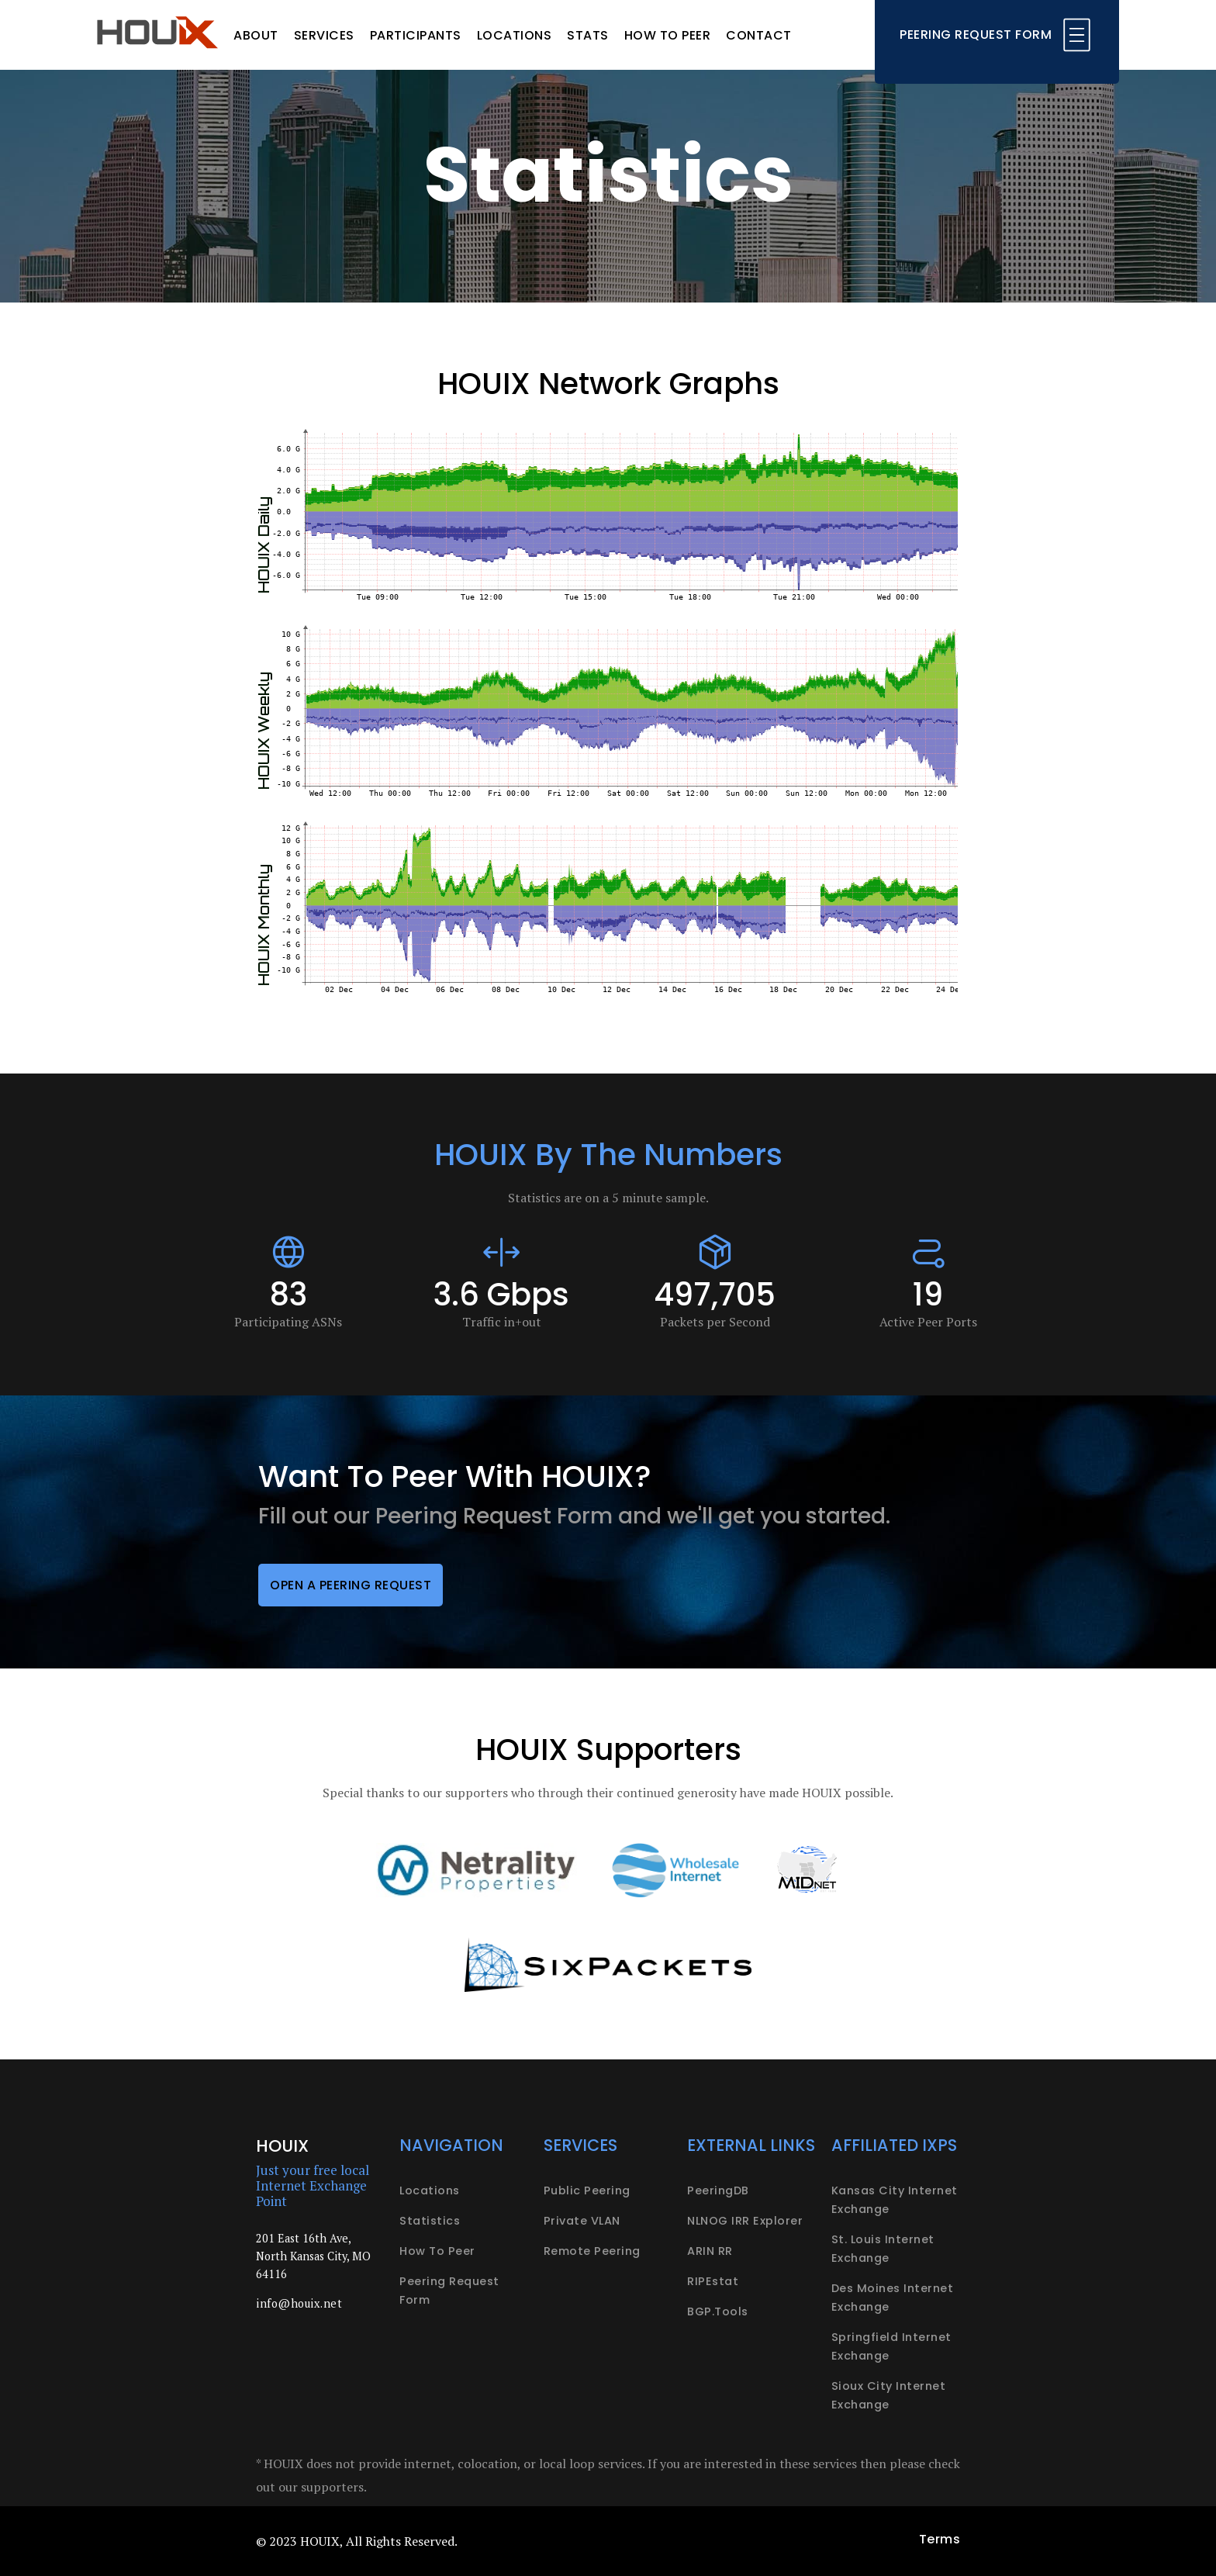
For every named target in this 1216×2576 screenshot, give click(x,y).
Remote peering (592, 2251)
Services (324, 35)
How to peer (667, 35)
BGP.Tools (717, 2311)
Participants (415, 35)
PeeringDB (718, 2190)
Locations (514, 35)
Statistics (429, 2220)
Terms (940, 2539)
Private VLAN (582, 2220)
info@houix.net (299, 2303)
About (255, 35)
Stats (588, 35)
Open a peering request (350, 1585)
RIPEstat (712, 2281)
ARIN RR (710, 2251)
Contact (759, 35)
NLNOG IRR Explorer (745, 2220)
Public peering (587, 2190)
